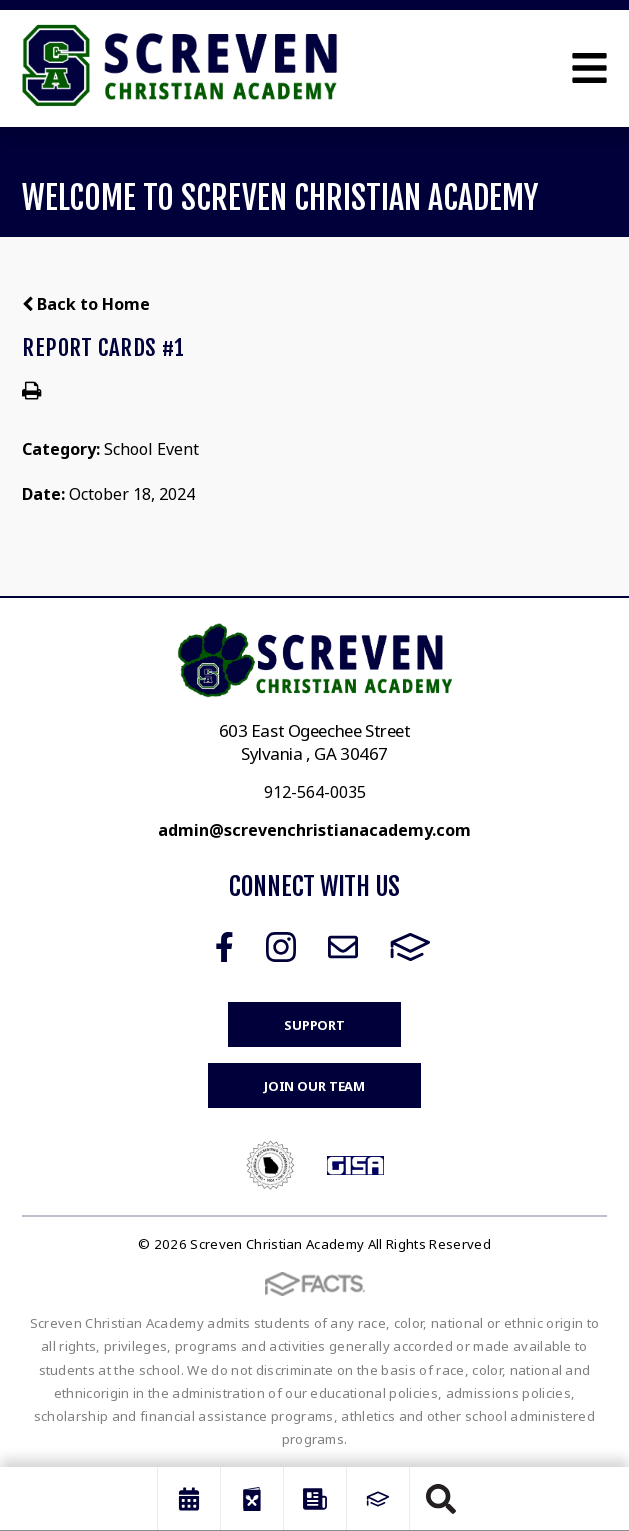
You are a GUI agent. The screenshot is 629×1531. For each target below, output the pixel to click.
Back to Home (86, 304)
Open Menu (589, 68)
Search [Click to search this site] (441, 1499)
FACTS (410, 947)
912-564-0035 (315, 792)
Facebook (224, 947)
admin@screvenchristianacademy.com (314, 830)
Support (314, 1025)
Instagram (281, 947)
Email (343, 947)
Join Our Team (314, 1086)
